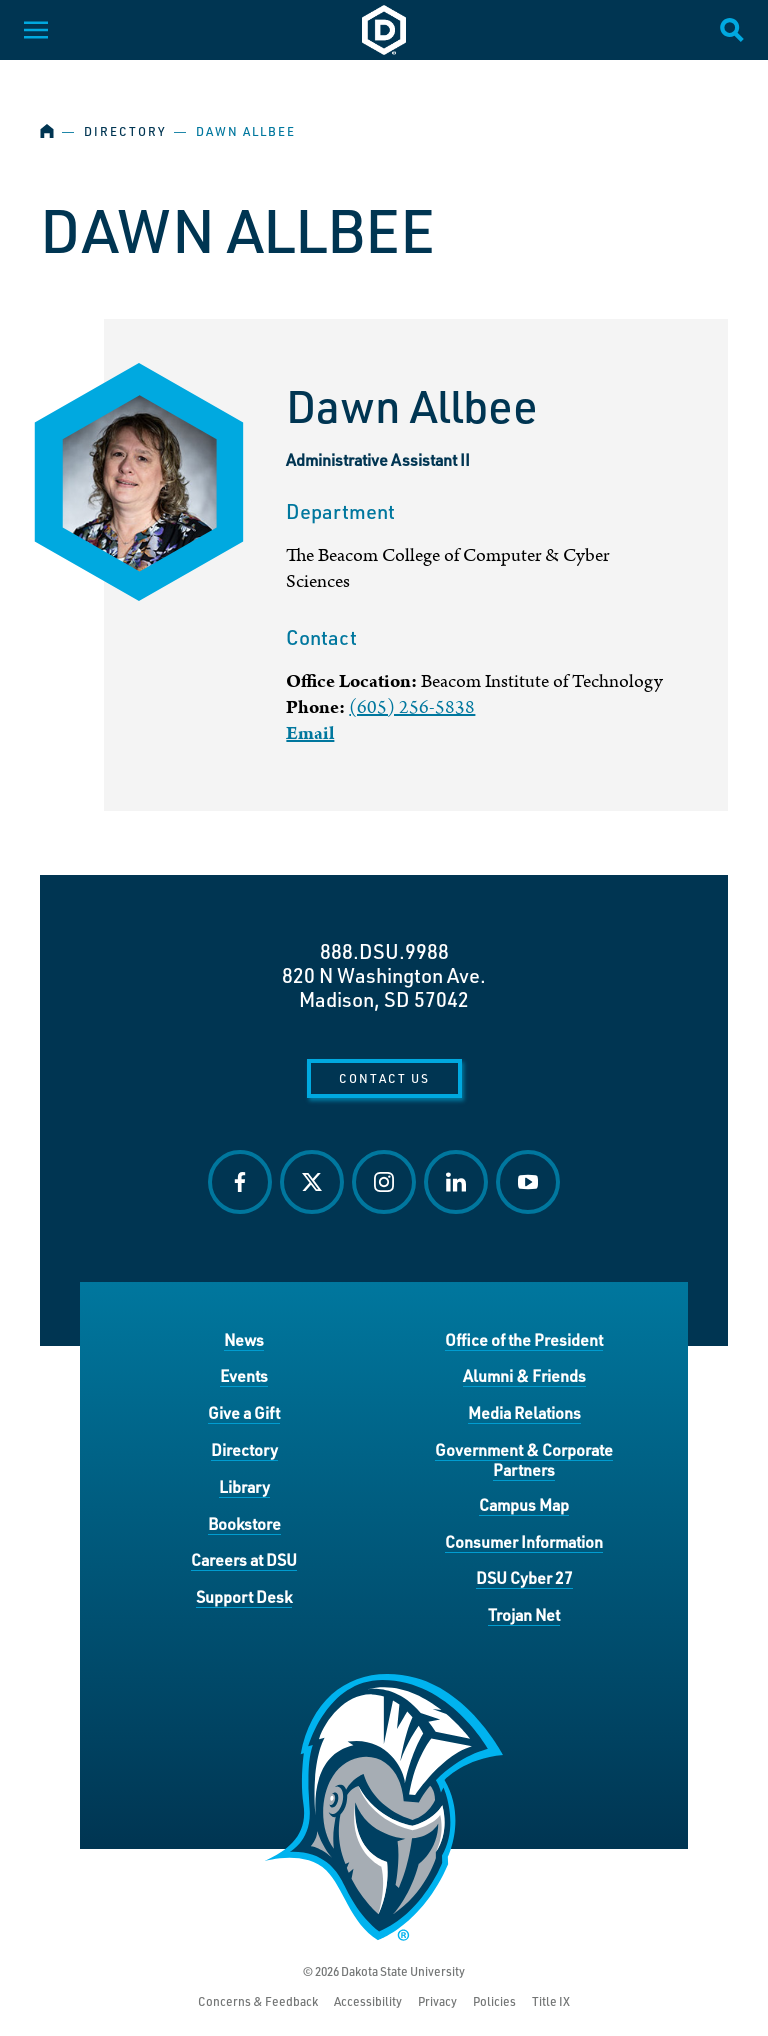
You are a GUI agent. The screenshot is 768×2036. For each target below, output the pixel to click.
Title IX (551, 2001)
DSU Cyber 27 (524, 1577)
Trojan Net (524, 1614)
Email (310, 733)
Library (244, 1486)
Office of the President (524, 1339)
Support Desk (244, 1596)
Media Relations (524, 1412)
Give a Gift (244, 1412)
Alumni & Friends (524, 1375)
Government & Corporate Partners (524, 1459)
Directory (125, 131)
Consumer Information (524, 1541)
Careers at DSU (244, 1559)
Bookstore (244, 1523)
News (244, 1339)
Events (244, 1375)
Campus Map (524, 1504)
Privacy (437, 2001)
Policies (494, 2001)
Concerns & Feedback (258, 2001)
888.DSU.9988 (384, 951)
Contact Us (384, 1078)
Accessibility (368, 2001)
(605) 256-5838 (412, 707)
